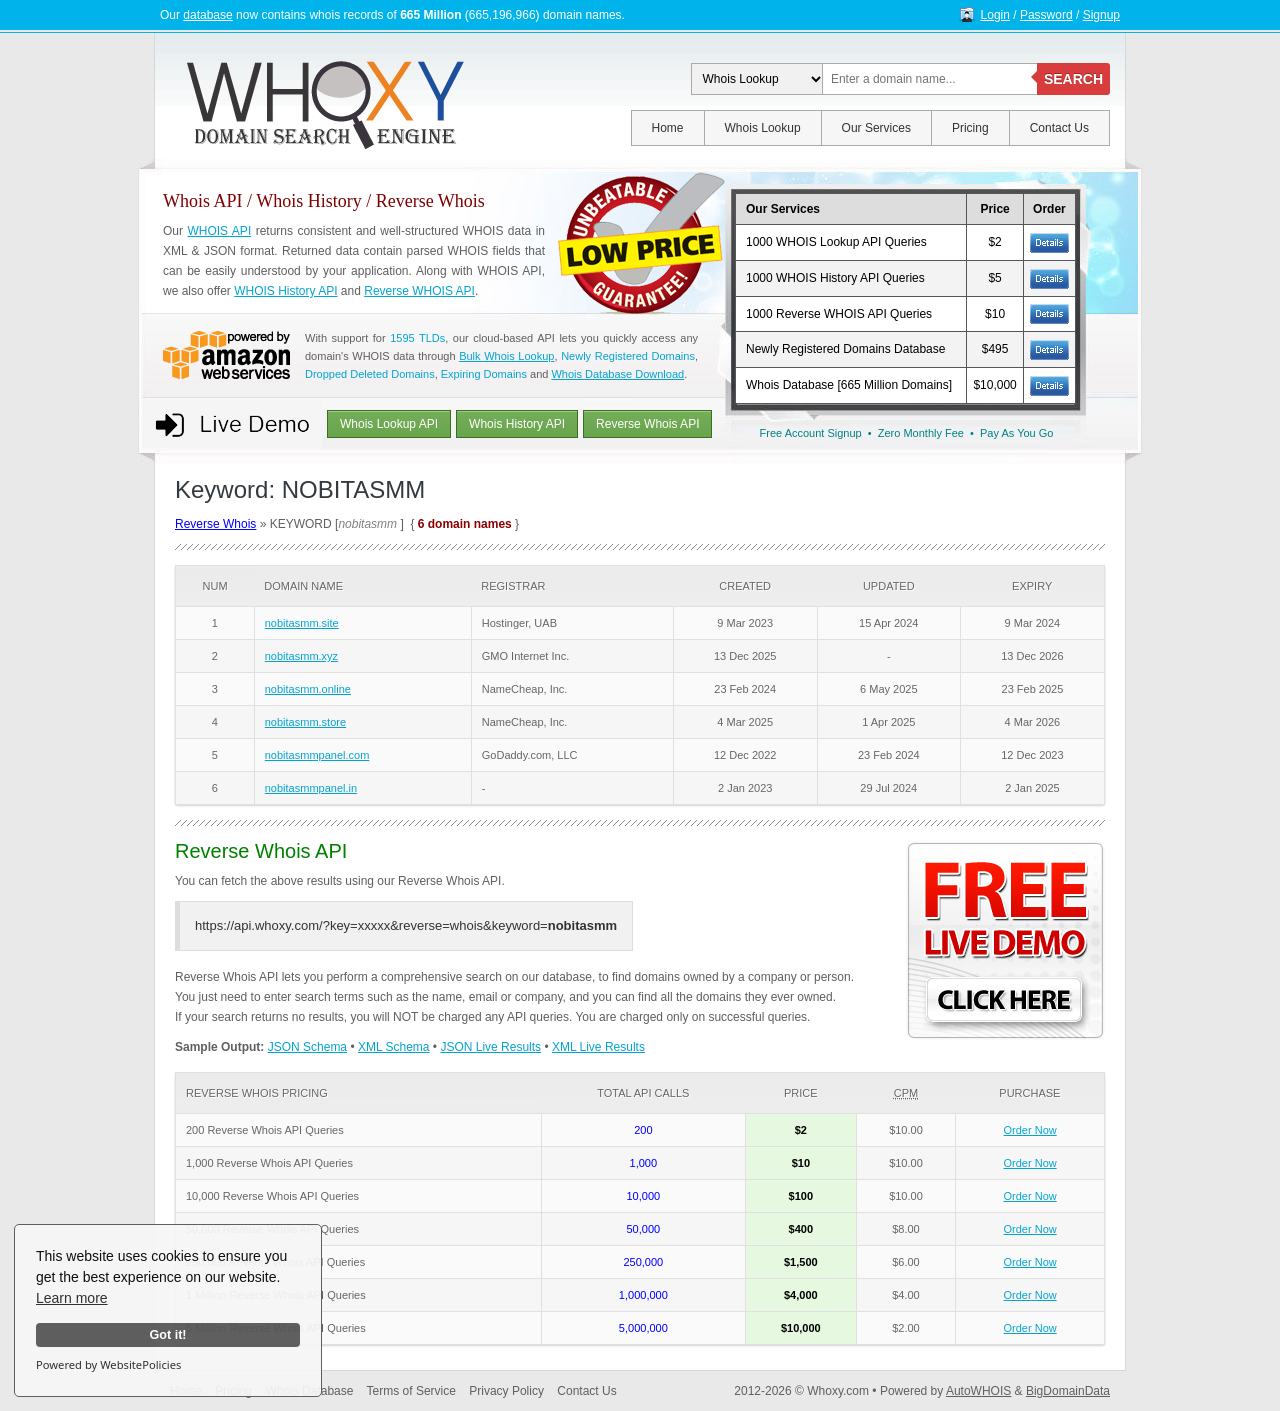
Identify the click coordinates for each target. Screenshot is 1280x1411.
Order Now (1030, 1130)
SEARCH (1073, 79)
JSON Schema (307, 1047)
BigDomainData (1068, 1391)
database (207, 15)
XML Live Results (598, 1047)
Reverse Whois (215, 524)
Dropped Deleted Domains (370, 374)
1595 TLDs (417, 338)
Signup (1101, 15)
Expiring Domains (484, 374)
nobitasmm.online (308, 689)
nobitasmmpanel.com (317, 755)
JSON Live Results (490, 1047)
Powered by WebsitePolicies (108, 1364)
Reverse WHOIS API (419, 291)
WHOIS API (219, 231)
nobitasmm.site (302, 623)
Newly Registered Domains (628, 356)
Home (668, 128)
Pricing (970, 128)
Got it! (167, 1335)
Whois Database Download (617, 374)
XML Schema (394, 1047)
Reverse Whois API (647, 424)
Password (1046, 15)
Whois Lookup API (389, 424)
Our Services (876, 128)
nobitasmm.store (305, 722)
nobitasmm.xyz (301, 656)
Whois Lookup (763, 128)
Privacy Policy (506, 1391)
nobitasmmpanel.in (311, 788)
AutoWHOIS (978, 1391)
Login (995, 15)
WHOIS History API (285, 291)
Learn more (72, 1298)
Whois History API (517, 424)
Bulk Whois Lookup (506, 356)
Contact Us (1059, 128)
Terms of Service (411, 1391)
